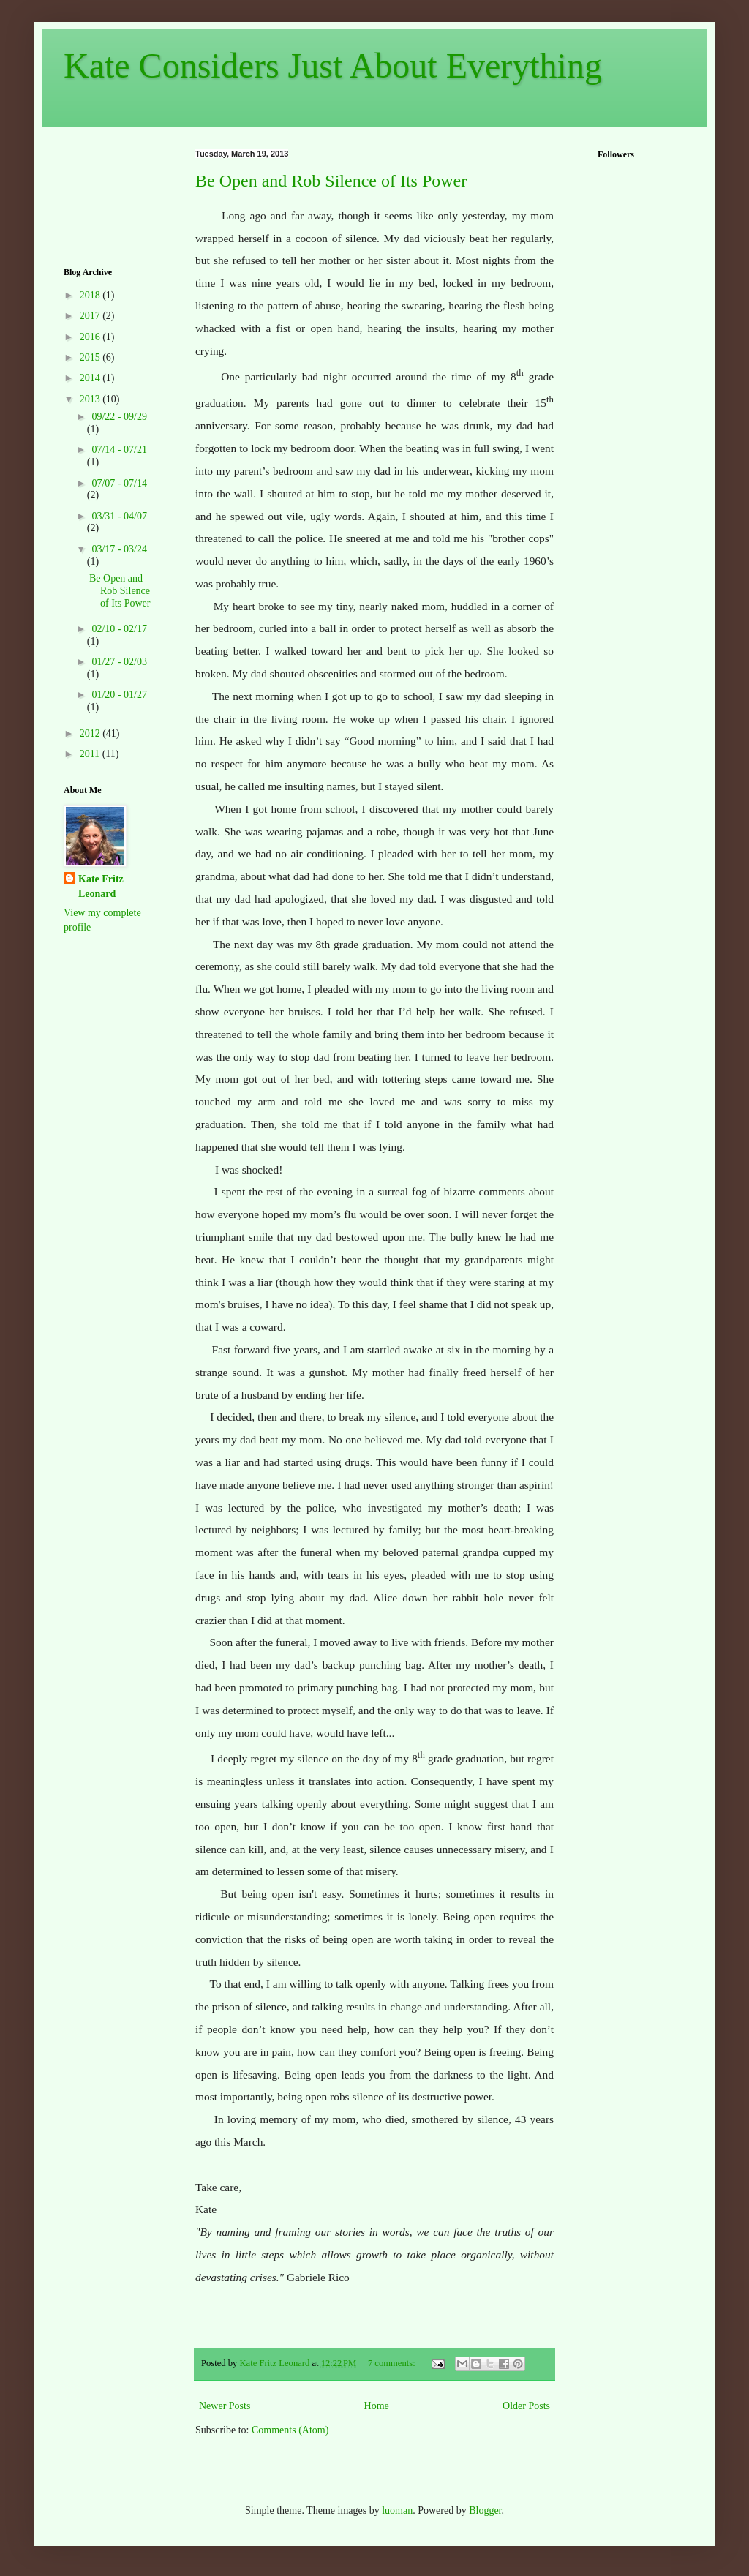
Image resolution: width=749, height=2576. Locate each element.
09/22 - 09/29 (118, 416)
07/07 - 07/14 (118, 483)
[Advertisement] (109, 195)
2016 (91, 336)
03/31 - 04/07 (118, 516)
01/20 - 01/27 (118, 694)
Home (376, 2405)
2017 (91, 315)
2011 (91, 753)
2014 (91, 377)
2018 (91, 295)
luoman (397, 2510)
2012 (91, 733)
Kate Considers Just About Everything (333, 65)
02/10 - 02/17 (118, 628)
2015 (91, 357)
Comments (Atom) (290, 2430)
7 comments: (393, 2363)
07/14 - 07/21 (118, 449)
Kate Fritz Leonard (101, 886)
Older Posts (526, 2405)
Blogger (485, 2510)
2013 (91, 399)
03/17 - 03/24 (118, 549)
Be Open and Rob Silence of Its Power (331, 180)
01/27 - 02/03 (118, 661)
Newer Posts (224, 2405)
